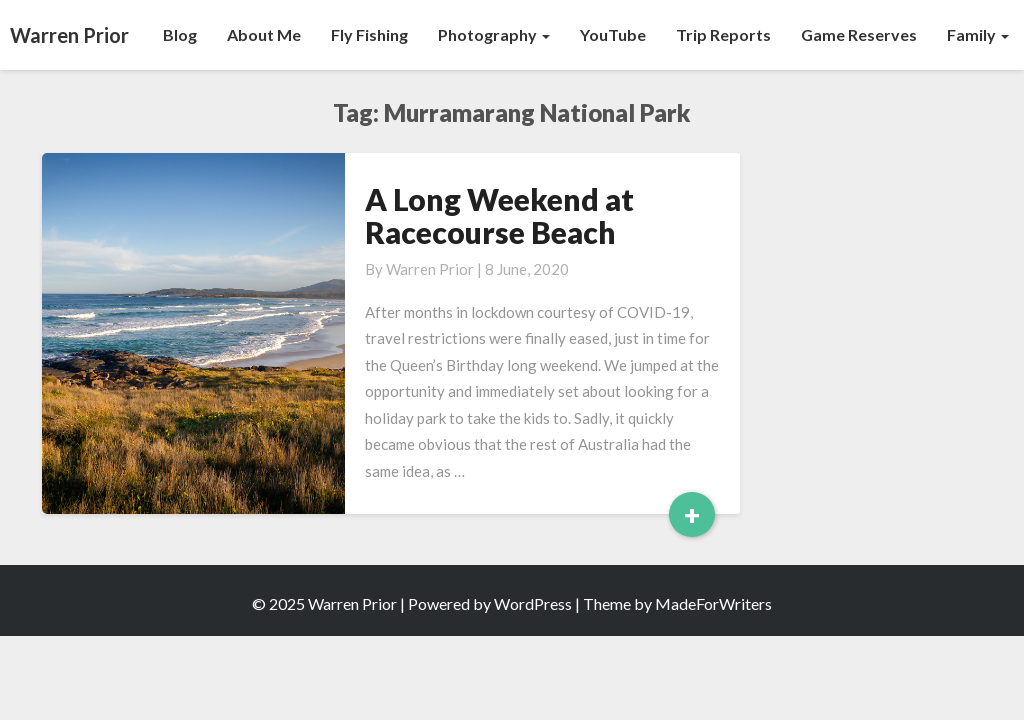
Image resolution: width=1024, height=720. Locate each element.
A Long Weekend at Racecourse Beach (499, 215)
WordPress (533, 603)
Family (978, 34)
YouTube (613, 34)
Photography (494, 34)
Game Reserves (859, 34)
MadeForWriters (713, 603)
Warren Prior (430, 269)
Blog (180, 34)
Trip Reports (723, 34)
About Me (264, 34)
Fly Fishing (369, 34)
